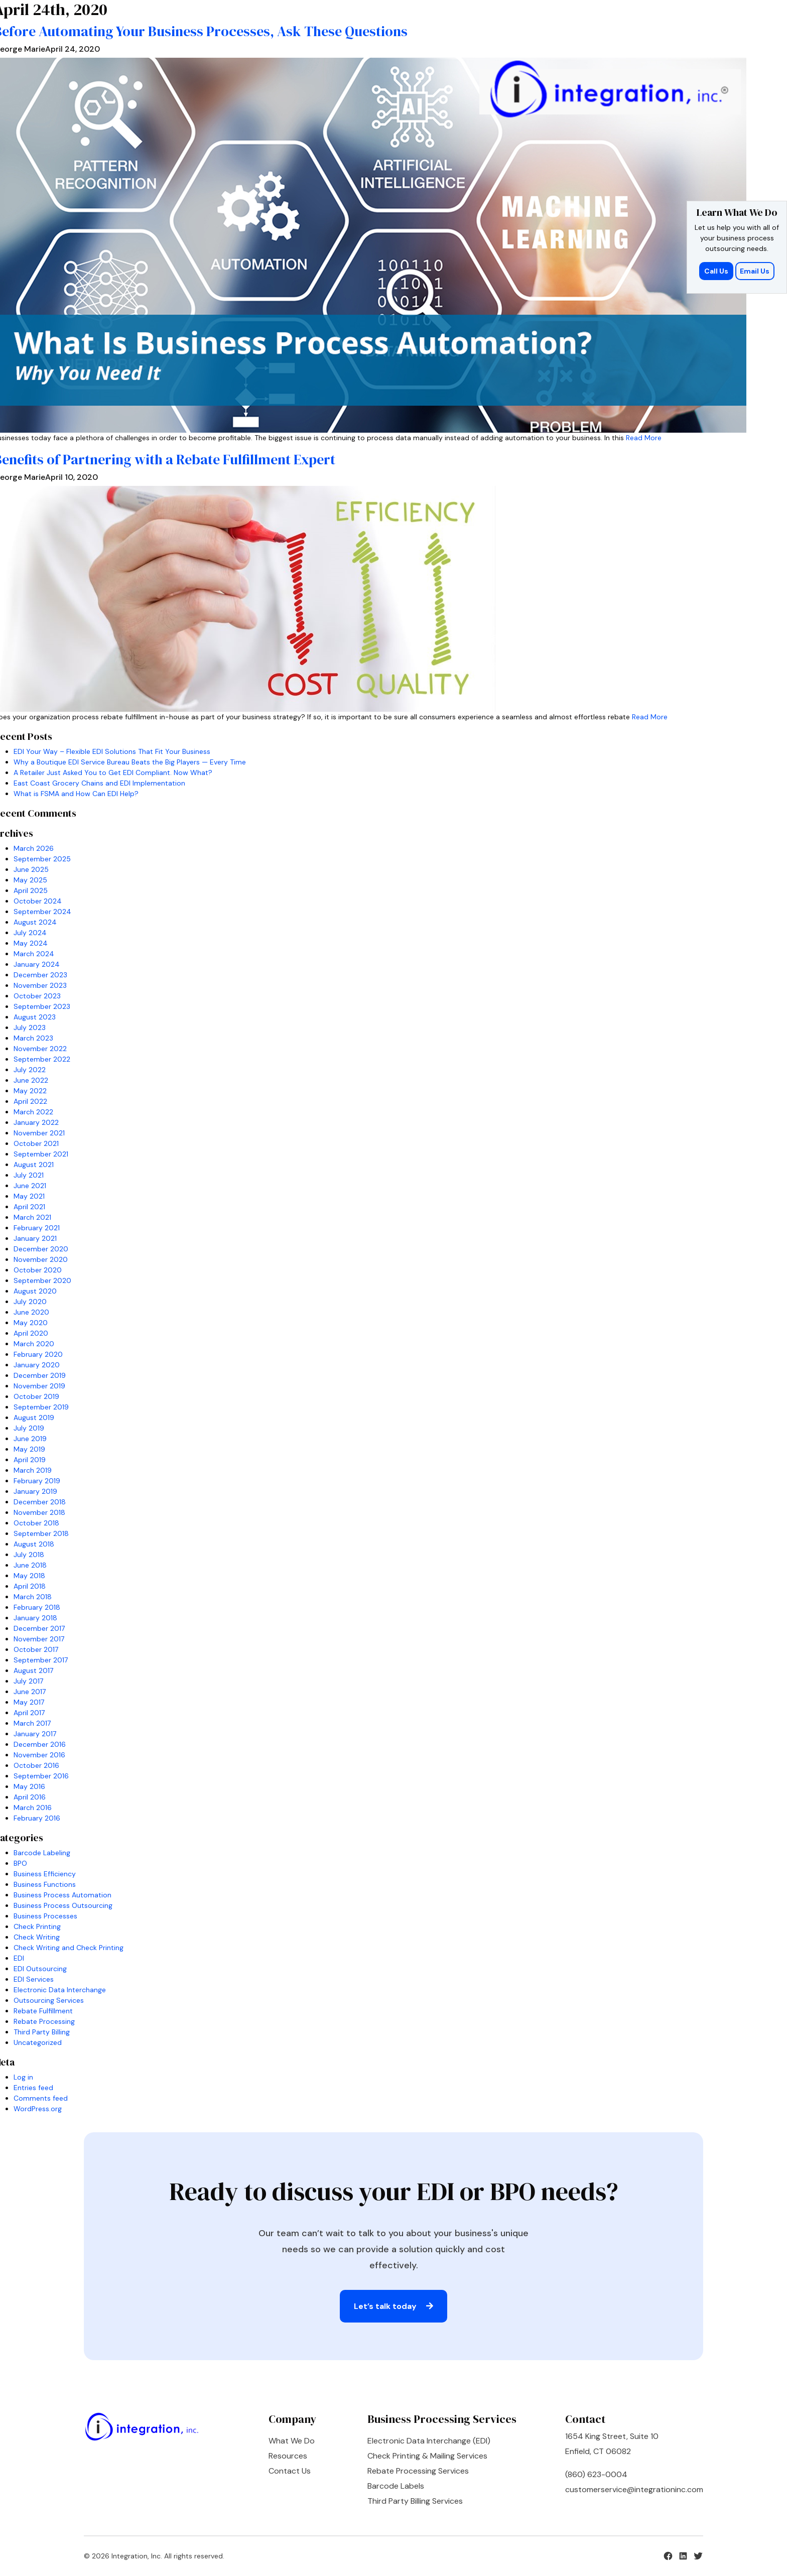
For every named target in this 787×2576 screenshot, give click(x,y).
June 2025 (31, 869)
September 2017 (41, 1659)
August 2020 (35, 1291)
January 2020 (37, 1364)
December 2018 (40, 1501)
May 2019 (29, 1449)
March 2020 (34, 1343)
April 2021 (29, 1206)
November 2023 (40, 985)
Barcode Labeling (42, 1852)
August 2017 (33, 1670)
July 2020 (30, 1301)
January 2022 (36, 1122)
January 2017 (35, 1733)
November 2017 (39, 1638)
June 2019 (30, 1438)
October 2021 (36, 1143)
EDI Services (34, 1979)
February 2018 (37, 1607)
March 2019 (33, 1470)
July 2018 (29, 1554)
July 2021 (29, 1175)
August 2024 (35, 922)
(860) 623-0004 (596, 2474)
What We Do (292, 2440)
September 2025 (42, 858)
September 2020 (42, 1280)
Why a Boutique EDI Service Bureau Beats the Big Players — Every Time (130, 761)
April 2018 (30, 1586)
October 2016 (36, 1765)
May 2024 (31, 943)
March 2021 (32, 1217)
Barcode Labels (395, 2486)
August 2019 (34, 1417)
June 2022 (31, 1080)
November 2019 (39, 1385)
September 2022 (42, 1059)
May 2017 (29, 1702)
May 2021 (29, 1196)
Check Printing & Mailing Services (427, 2456)
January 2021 (35, 1238)
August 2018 (34, 1544)
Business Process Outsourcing (63, 1905)
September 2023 (42, 1006)
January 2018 (35, 1617)
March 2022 (33, 1111)
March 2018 (33, 1596)
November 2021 (39, 1132)
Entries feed (33, 2087)
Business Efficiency (45, 1873)
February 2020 (38, 1354)
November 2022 (40, 1048)
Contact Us (290, 2471)
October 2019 (36, 1396)
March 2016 (33, 1807)
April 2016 (30, 1796)
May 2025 (30, 879)
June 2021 (30, 1185)
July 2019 (29, 1428)
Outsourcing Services (49, 2000)
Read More (644, 437)
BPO (20, 1863)
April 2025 (31, 890)
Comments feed (41, 2098)
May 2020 (31, 1322)
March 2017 (32, 1723)
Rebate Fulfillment (43, 2010)
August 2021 (34, 1164)
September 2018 (41, 1533)
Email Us (754, 271)
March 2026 (34, 848)
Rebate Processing (44, 2021)
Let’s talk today (393, 2306)
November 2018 (39, 1512)
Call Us (717, 271)
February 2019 (37, 1480)
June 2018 (30, 1565)
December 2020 (41, 1248)
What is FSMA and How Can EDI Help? (76, 793)
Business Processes (45, 1915)
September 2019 (41, 1406)
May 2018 (29, 1575)
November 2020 (41, 1259)
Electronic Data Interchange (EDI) (428, 2440)
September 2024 (42, 911)
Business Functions (45, 1884)
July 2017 (28, 1681)
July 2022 (30, 1069)
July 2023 (30, 1027)
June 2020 (31, 1312)
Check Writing (37, 1937)
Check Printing (37, 1926)
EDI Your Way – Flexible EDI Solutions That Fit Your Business (112, 751)
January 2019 (35, 1491)
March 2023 (33, 1038)
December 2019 (40, 1375)
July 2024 (30, 932)
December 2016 (40, 1744)
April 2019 (30, 1459)
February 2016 (37, 1818)
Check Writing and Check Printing (68, 1947)
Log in (23, 2077)
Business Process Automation (62, 1894)
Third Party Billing (42, 2031)
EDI (19, 1958)
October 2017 (36, 1649)
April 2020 (31, 1333)
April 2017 (29, 1712)
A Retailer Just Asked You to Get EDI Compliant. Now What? (113, 772)
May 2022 (30, 1090)
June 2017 (30, 1691)
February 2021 (37, 1227)
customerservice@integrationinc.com (634, 2489)
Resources (288, 2456)
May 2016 (29, 1786)
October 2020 (38, 1269)
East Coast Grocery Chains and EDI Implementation (99, 783)
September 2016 (41, 1775)
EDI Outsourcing (40, 1968)
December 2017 (39, 1628)
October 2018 (36, 1522)
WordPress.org (38, 2108)
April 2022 (30, 1101)
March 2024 (34, 953)
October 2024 (38, 901)
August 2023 (35, 1016)
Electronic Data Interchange (60, 1989)
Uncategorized (38, 2042)
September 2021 (41, 1153)
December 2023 (40, 974)
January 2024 (37, 964)
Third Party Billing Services (415, 2501)
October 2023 (37, 995)
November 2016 (39, 1754)
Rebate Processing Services (418, 2471)
